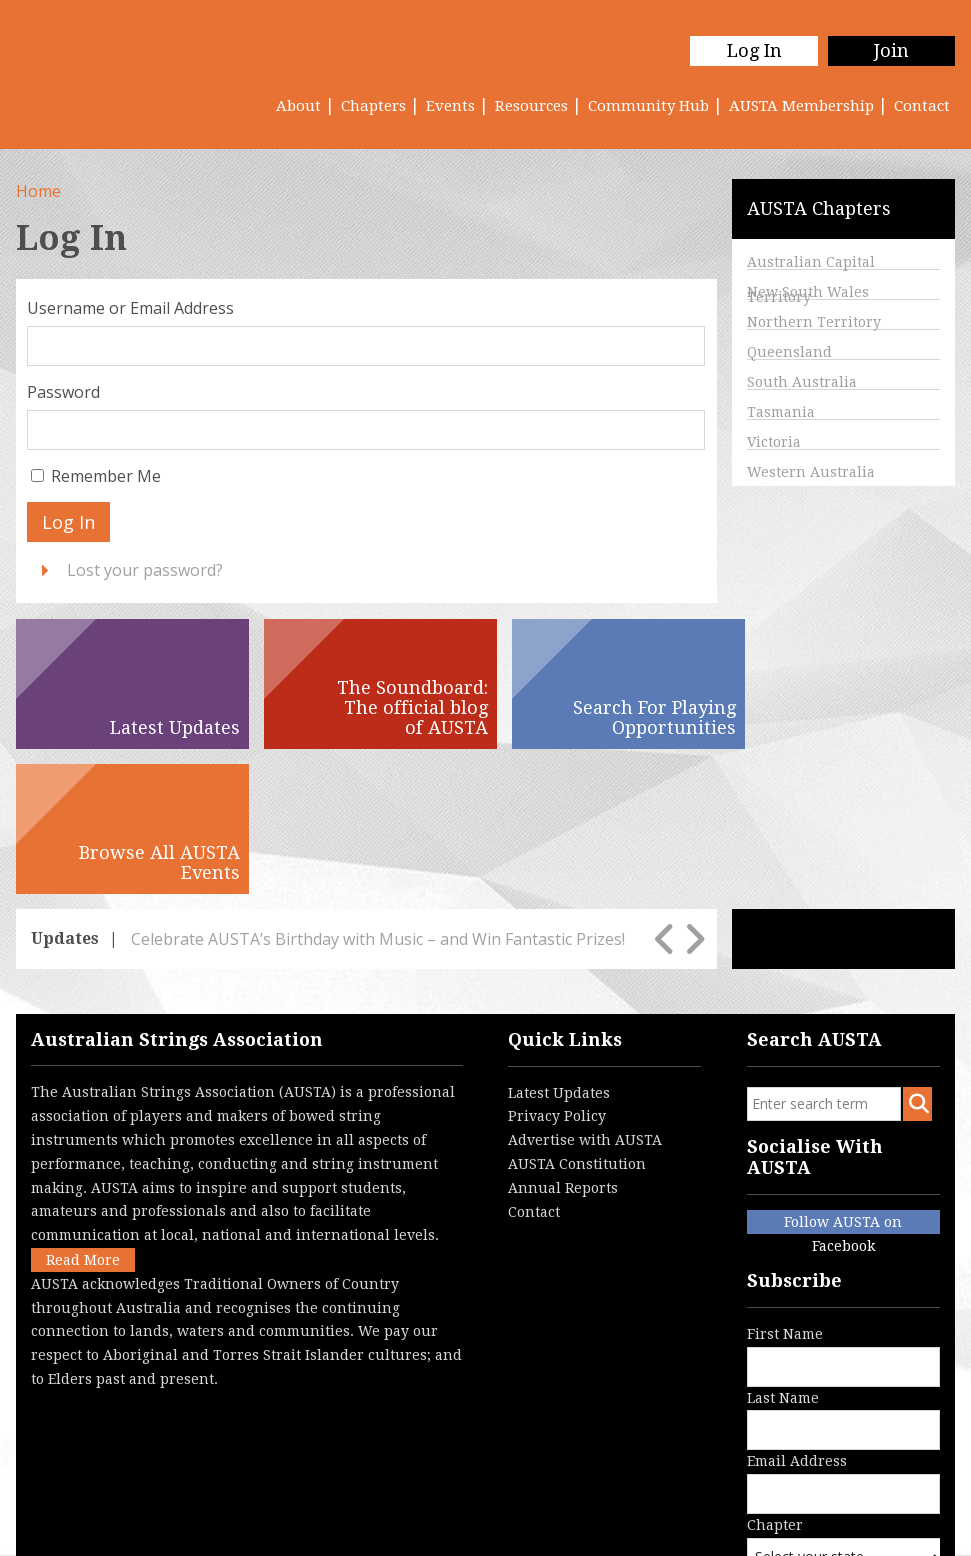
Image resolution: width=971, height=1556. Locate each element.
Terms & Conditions (244, 1530)
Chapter (847, 1416)
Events (450, 106)
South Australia (802, 382)
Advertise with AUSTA (585, 995)
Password (63, 392)
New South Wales (808, 292)
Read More (83, 1115)
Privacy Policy (557, 971)
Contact (922, 106)
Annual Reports (563, 1043)
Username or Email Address (130, 308)
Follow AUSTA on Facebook (843, 1079)
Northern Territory (814, 322)
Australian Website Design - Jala (837, 1510)
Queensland (789, 352)
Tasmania (781, 412)
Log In (753, 50)
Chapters (373, 106)
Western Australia (811, 472)
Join (891, 50)
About (298, 106)
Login (438, 1530)
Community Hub (648, 106)
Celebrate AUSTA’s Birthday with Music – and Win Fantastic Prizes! (378, 794)
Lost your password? (145, 570)
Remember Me (106, 476)
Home (38, 191)
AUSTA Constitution (577, 1019)
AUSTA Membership (801, 106)
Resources (531, 106)
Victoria (774, 442)
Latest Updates (559, 947)
